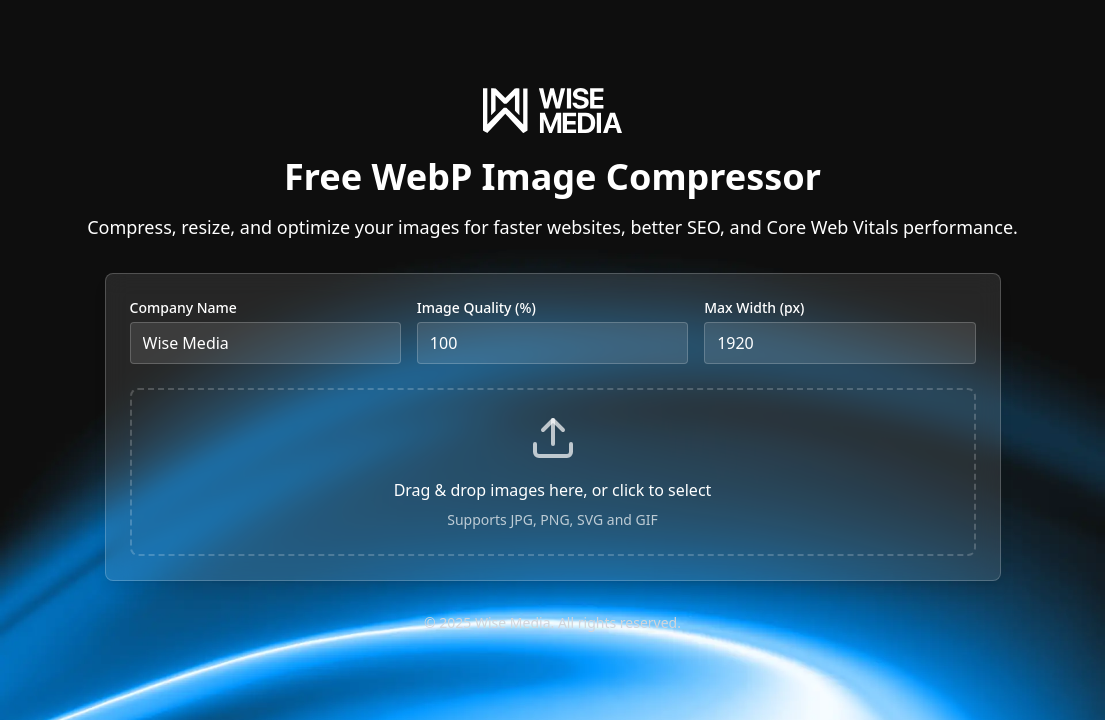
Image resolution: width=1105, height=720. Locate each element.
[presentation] (553, 472)
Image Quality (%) (476, 307)
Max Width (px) (754, 307)
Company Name (183, 307)
